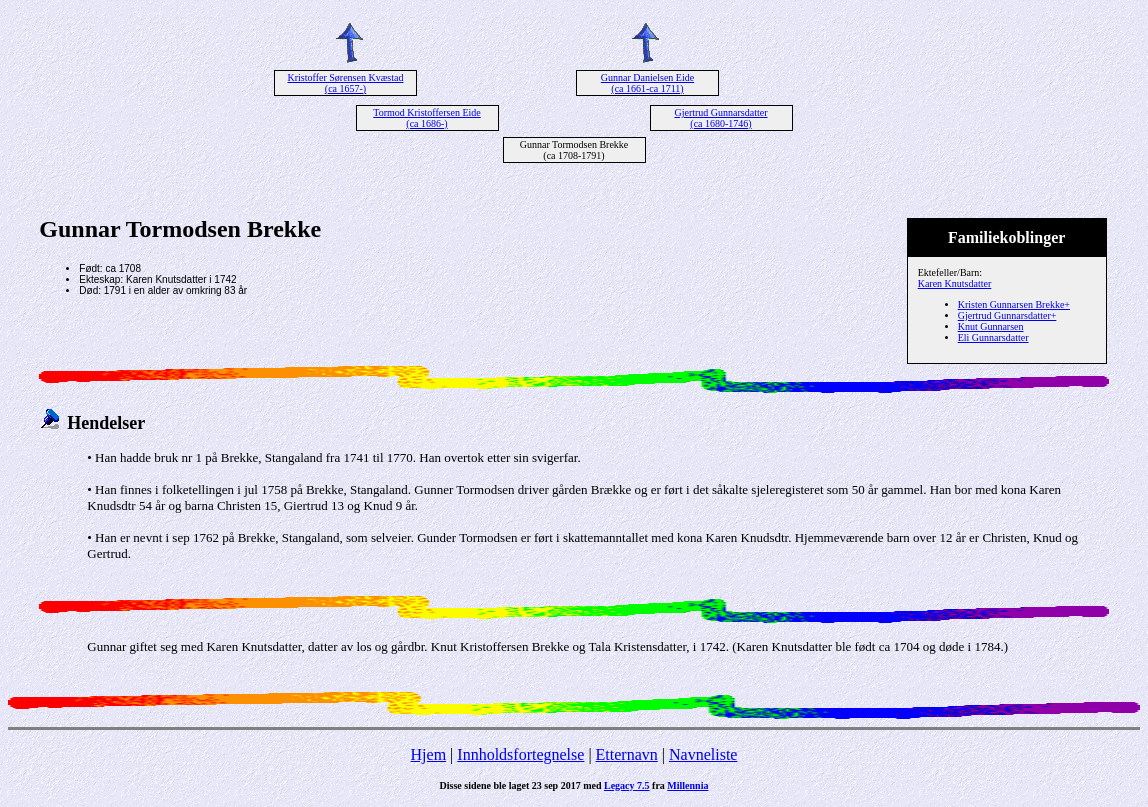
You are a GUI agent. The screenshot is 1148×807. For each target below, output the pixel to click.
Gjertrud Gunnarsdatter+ (1007, 315)
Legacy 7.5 (627, 785)
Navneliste (703, 754)
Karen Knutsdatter (955, 283)
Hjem (429, 754)
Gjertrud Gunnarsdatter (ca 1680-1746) (720, 118)
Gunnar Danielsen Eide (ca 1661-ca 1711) (647, 83)
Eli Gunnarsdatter (993, 337)
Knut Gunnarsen (991, 326)
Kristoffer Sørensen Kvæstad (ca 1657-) (346, 83)
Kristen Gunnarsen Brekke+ (1014, 304)
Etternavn (627, 754)
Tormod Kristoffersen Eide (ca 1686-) (426, 118)
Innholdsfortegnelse (520, 754)
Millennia (687, 785)
